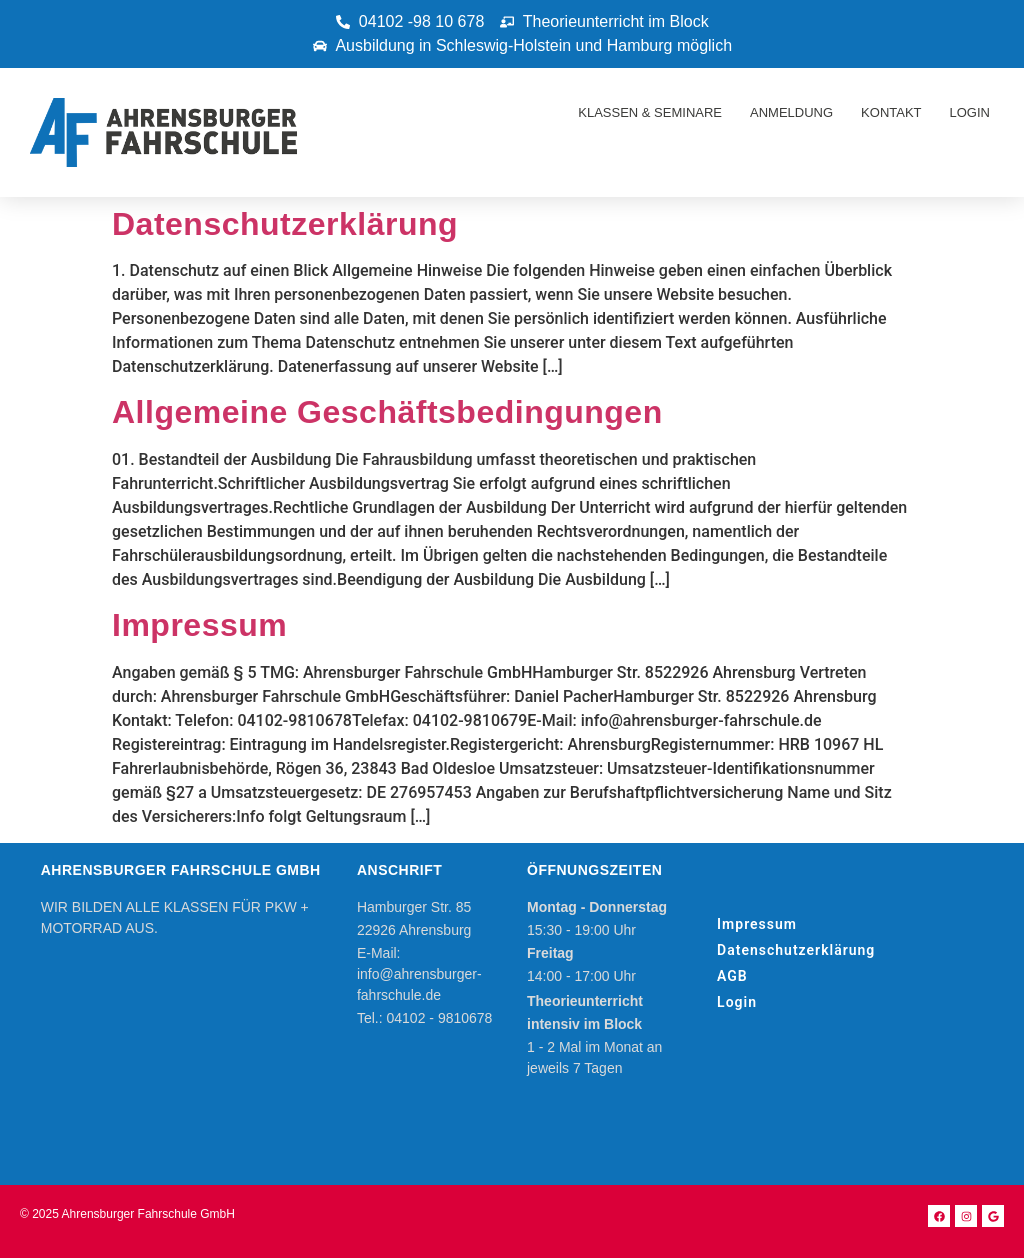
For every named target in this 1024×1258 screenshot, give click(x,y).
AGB (732, 976)
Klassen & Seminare (650, 112)
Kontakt (891, 112)
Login (970, 112)
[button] (981, 28)
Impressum (199, 625)
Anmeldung (791, 112)
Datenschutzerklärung (285, 224)
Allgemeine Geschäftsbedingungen (387, 412)
